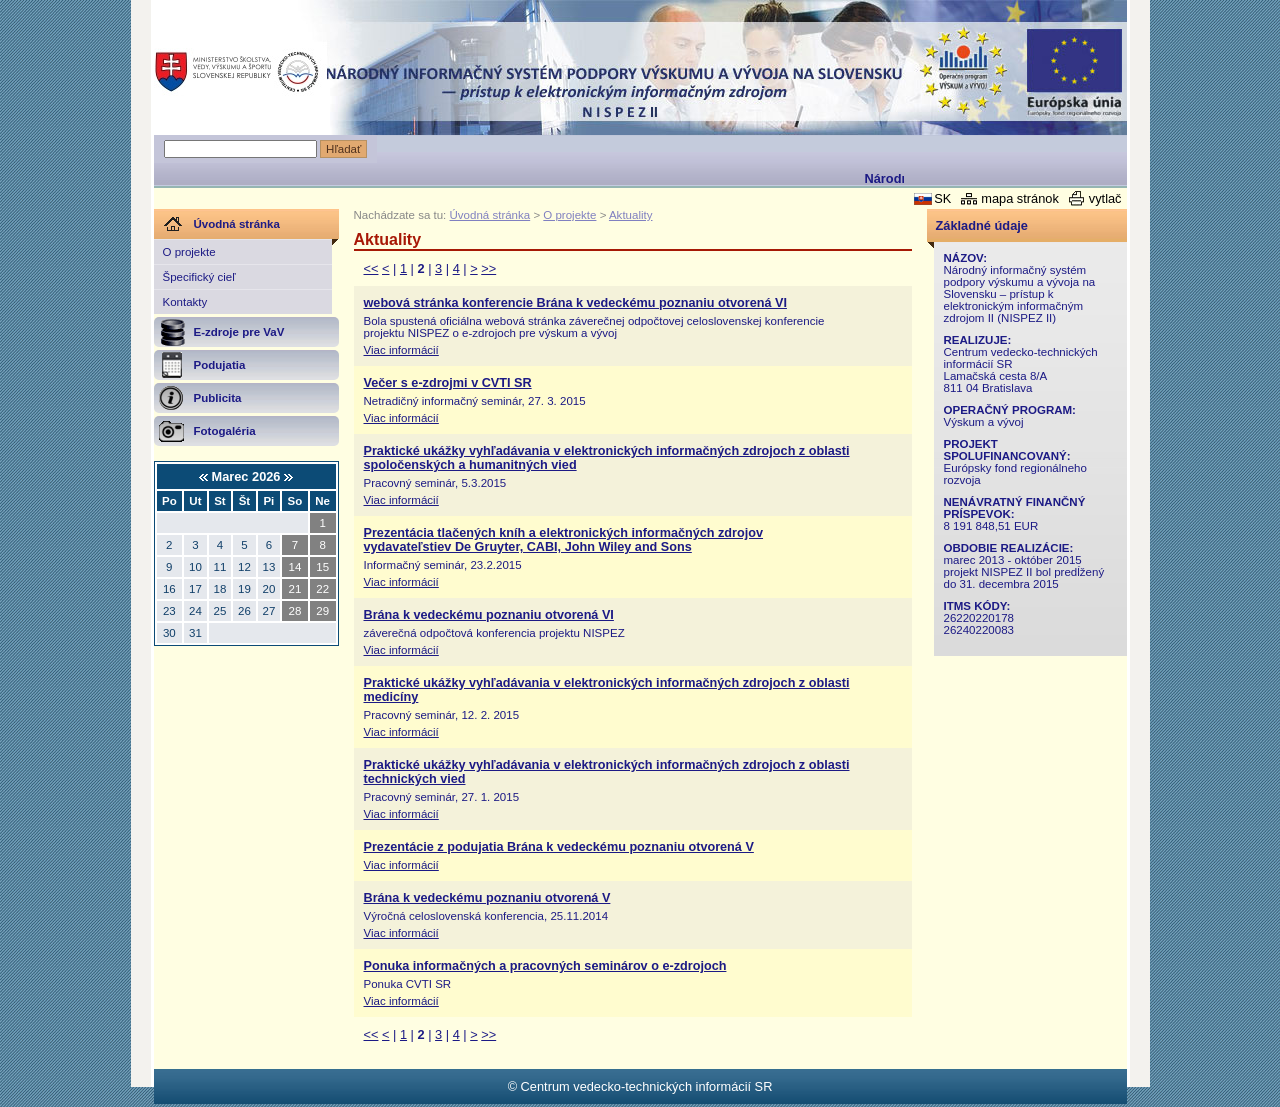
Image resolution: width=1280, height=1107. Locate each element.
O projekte (189, 252)
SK (942, 198)
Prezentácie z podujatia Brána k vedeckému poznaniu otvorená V (559, 847)
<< (371, 268)
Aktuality (631, 215)
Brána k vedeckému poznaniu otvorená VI (489, 615)
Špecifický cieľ (199, 277)
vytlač (1105, 198)
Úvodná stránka (490, 215)
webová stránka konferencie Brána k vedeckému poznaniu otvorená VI (575, 303)
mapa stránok (1020, 198)
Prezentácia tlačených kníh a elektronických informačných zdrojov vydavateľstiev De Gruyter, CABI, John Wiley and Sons (564, 540)
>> (488, 268)
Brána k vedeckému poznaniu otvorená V (487, 898)
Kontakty (185, 302)
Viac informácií (401, 350)
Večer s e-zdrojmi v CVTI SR (448, 383)
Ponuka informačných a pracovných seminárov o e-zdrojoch (545, 966)
